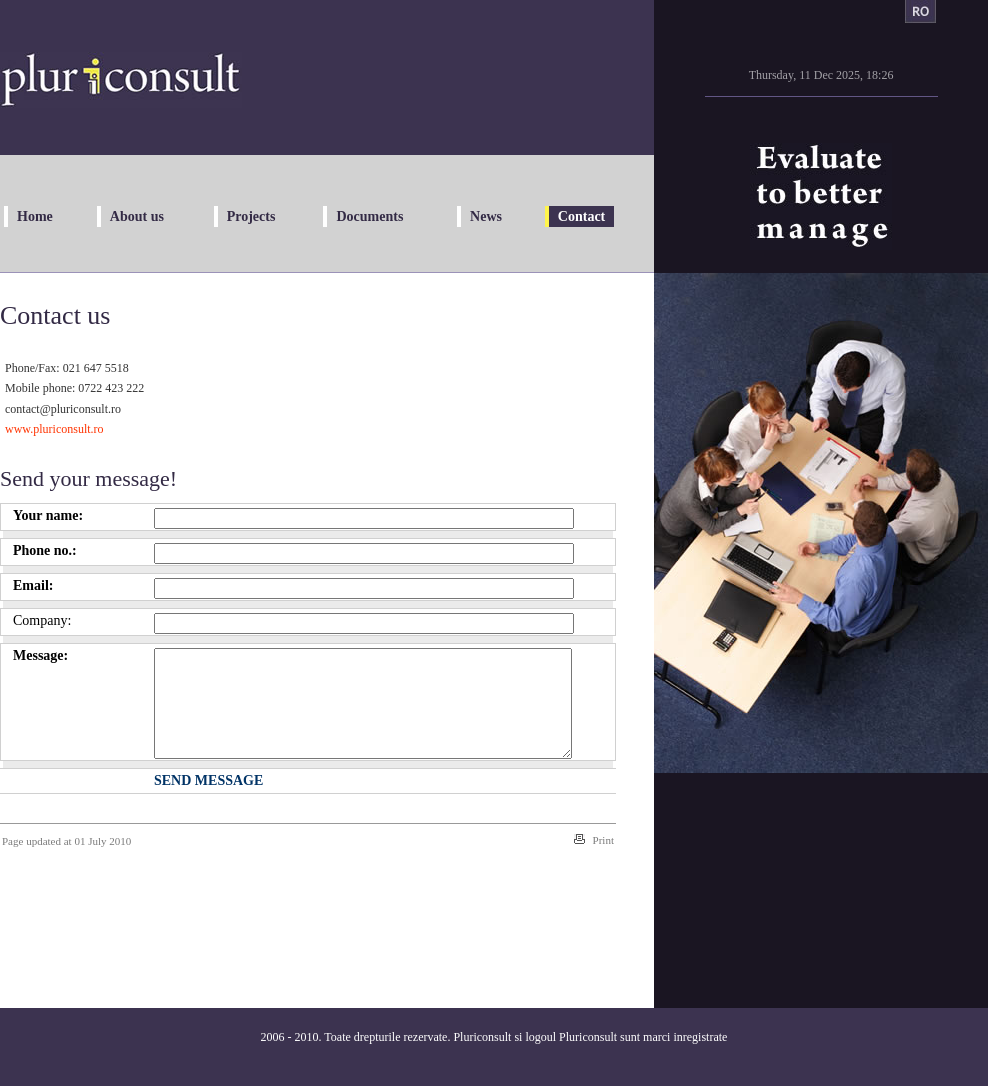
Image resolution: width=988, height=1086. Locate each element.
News (486, 216)
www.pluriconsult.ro (54, 429)
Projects (251, 216)
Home (35, 216)
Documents (369, 216)
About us (137, 216)
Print (603, 861)
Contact (581, 216)
